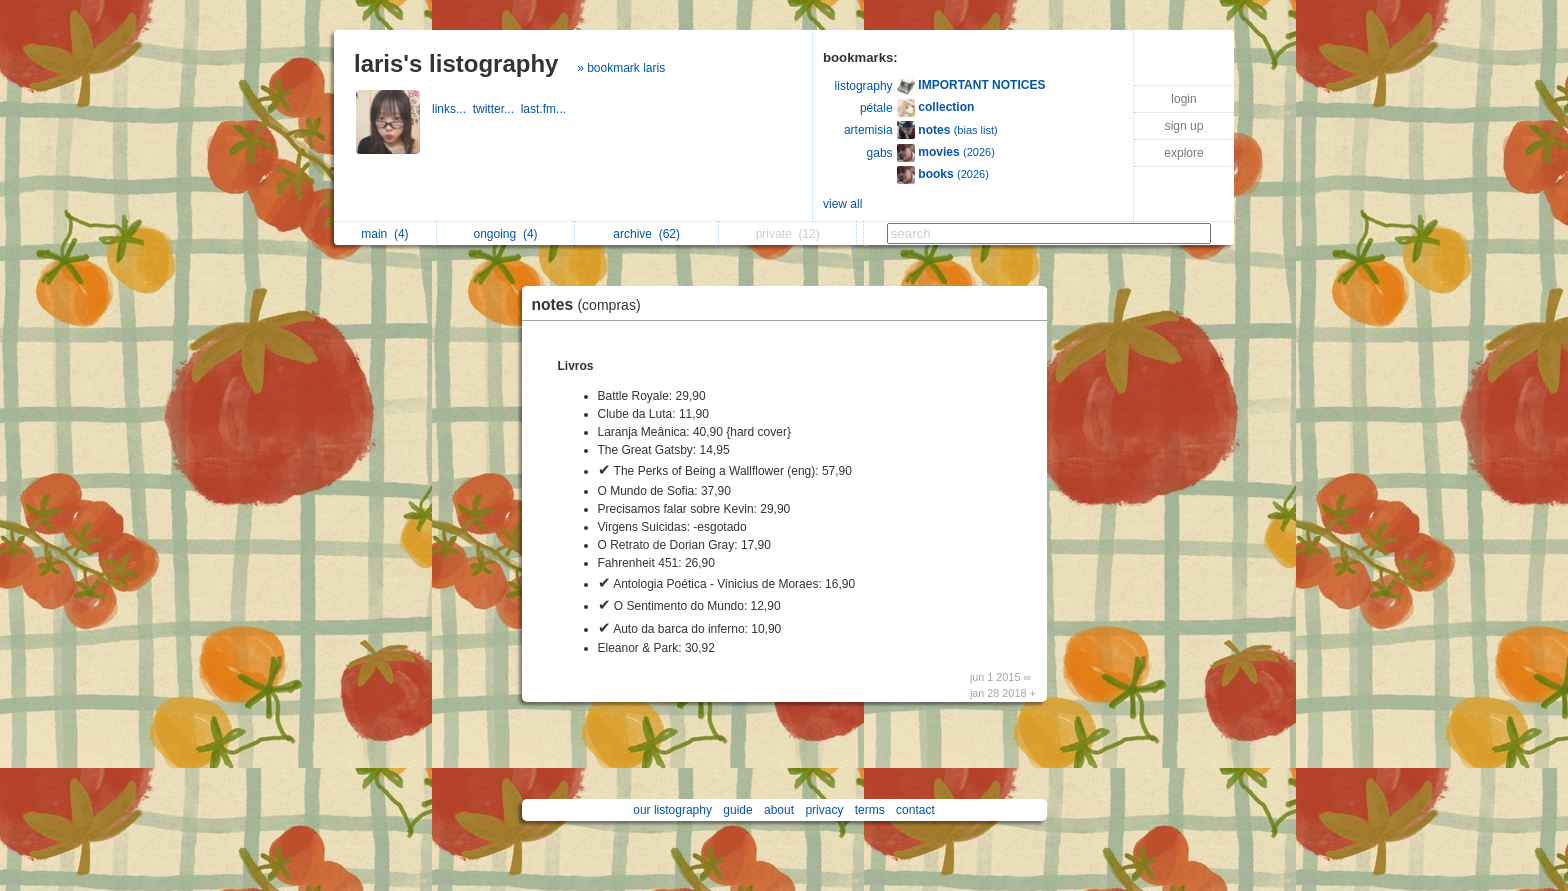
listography (864, 86)
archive (646, 234)
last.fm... (545, 109)
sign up (1184, 126)
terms (870, 810)
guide (737, 810)
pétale (876, 108)
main (384, 234)
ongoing (506, 234)
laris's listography (456, 63)
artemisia (868, 130)
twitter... (497, 109)
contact (915, 810)
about (779, 810)
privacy (824, 810)
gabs (880, 153)
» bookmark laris (621, 68)
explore (1183, 153)
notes (591, 304)
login (1183, 99)
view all (842, 204)
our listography (672, 810)
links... (452, 109)
